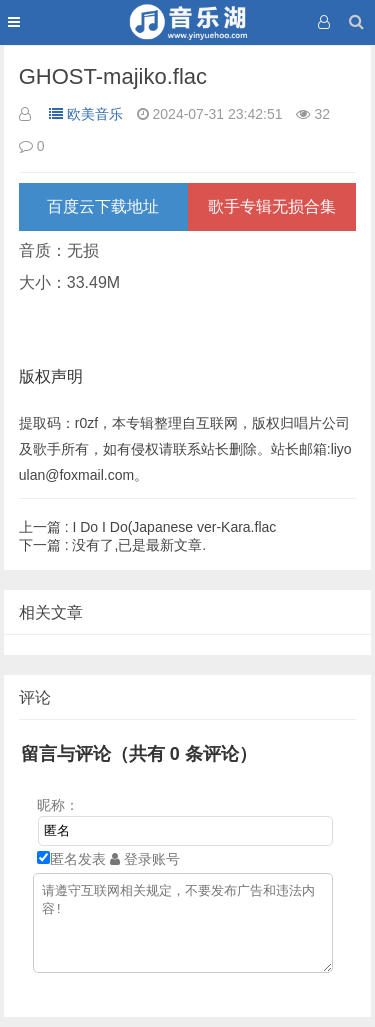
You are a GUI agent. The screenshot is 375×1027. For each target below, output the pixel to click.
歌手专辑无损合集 (272, 206)
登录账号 (145, 859)
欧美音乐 (86, 114)
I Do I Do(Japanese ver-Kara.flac (148, 527)
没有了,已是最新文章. (112, 545)
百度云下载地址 (103, 206)
